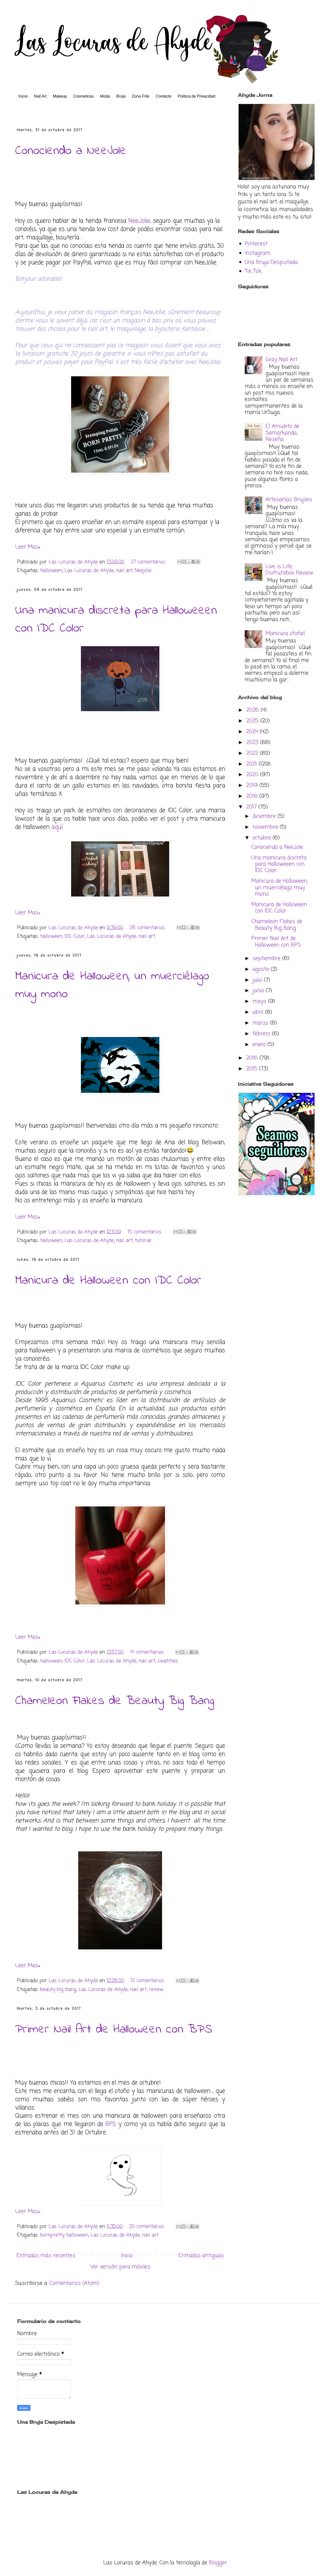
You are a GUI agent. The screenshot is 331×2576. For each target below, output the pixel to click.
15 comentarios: (146, 1232)
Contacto (163, 96)
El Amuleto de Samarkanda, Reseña (282, 432)
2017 (252, 807)
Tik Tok (253, 271)
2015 (252, 1069)
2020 (253, 774)
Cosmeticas (83, 96)
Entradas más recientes (45, 2255)
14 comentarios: (148, 1652)
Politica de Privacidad (196, 96)
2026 (253, 710)
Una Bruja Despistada (271, 262)
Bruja (120, 96)
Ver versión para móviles (120, 2267)
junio (259, 990)
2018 (252, 796)
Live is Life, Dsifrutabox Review (289, 569)
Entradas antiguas (201, 2255)
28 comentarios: (148, 928)
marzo (261, 1023)
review (156, 1989)
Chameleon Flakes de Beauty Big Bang (114, 1701)
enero (260, 1044)
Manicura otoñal (285, 633)
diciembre (265, 816)
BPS (110, 2124)
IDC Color (74, 936)
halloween (51, 570)
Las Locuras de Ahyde (89, 570)
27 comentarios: (149, 562)
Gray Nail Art (282, 359)
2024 (253, 732)
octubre (263, 838)
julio (258, 980)
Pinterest (256, 244)
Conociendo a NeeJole (70, 151)
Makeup (60, 96)
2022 (253, 753)
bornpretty (52, 2235)
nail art (124, 570)
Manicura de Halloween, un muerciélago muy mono (279, 887)
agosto (262, 969)
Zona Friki (140, 96)
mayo (260, 1001)
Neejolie (143, 570)
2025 (253, 721)
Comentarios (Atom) (74, 2283)
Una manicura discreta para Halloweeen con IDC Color (278, 864)
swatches (167, 1661)
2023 (253, 742)
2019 (252, 785)
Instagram (257, 253)
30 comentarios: (147, 2226)
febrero (262, 1034)
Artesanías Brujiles (289, 499)
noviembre (266, 827)
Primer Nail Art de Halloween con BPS (113, 2029)
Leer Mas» (27, 547)
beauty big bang (58, 1989)
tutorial (143, 1240)
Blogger (218, 2563)
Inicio (22, 96)
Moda (105, 96)
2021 (252, 764)
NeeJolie (139, 221)
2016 (252, 1058)
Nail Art (40, 96)
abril (259, 1012)
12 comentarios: (148, 1980)
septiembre (267, 958)
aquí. (57, 827)
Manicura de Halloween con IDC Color (108, 1280)
